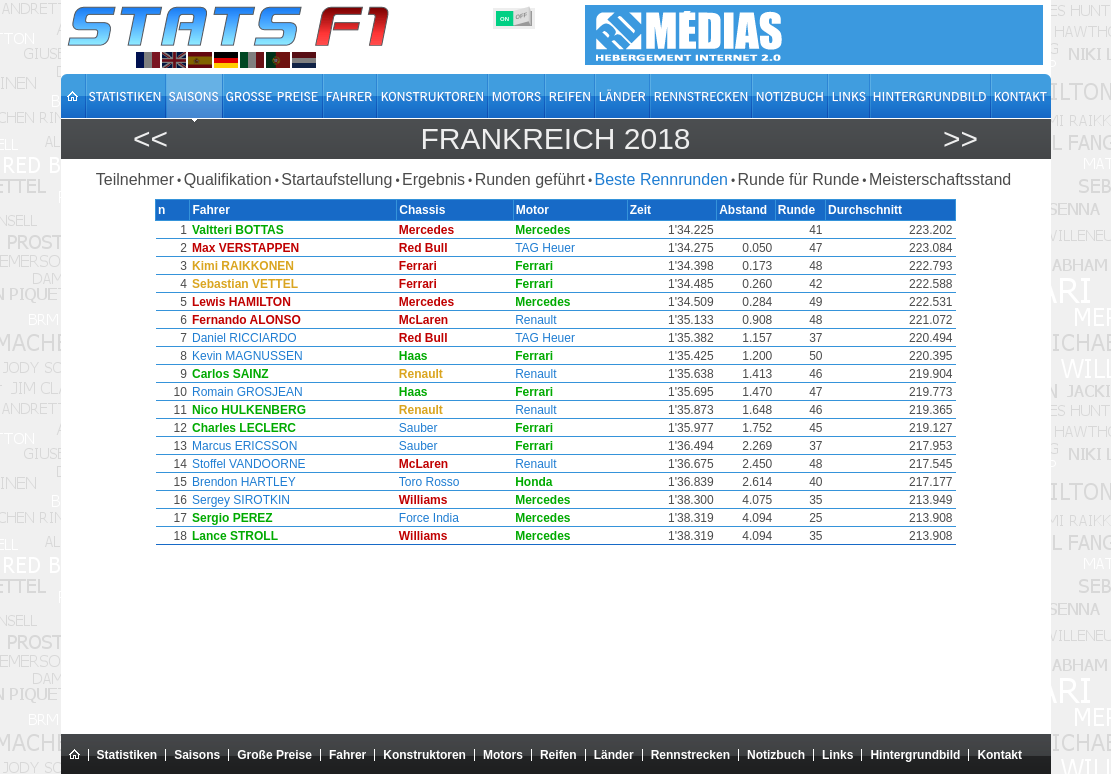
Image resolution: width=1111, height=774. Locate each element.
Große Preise (274, 755)
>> (960, 138)
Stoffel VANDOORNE (248, 464)
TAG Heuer (547, 248)
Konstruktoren (424, 755)
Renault (537, 320)
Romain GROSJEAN (246, 392)
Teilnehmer (135, 179)
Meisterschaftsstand (940, 179)
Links (837, 755)
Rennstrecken (690, 755)
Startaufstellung (336, 179)
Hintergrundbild (915, 755)
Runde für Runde (799, 179)
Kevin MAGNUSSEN (246, 356)
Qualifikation (228, 179)
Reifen (558, 755)
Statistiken (127, 755)
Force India (430, 518)
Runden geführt (530, 179)
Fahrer (347, 755)
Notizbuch (776, 755)
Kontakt (999, 755)
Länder (614, 755)
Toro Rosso (430, 482)
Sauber (419, 428)
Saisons (197, 755)
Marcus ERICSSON (243, 446)
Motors (503, 755)
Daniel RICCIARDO (243, 338)
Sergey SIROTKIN (240, 500)
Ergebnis (433, 179)
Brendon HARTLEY (243, 482)
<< (150, 138)
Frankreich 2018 (555, 138)
